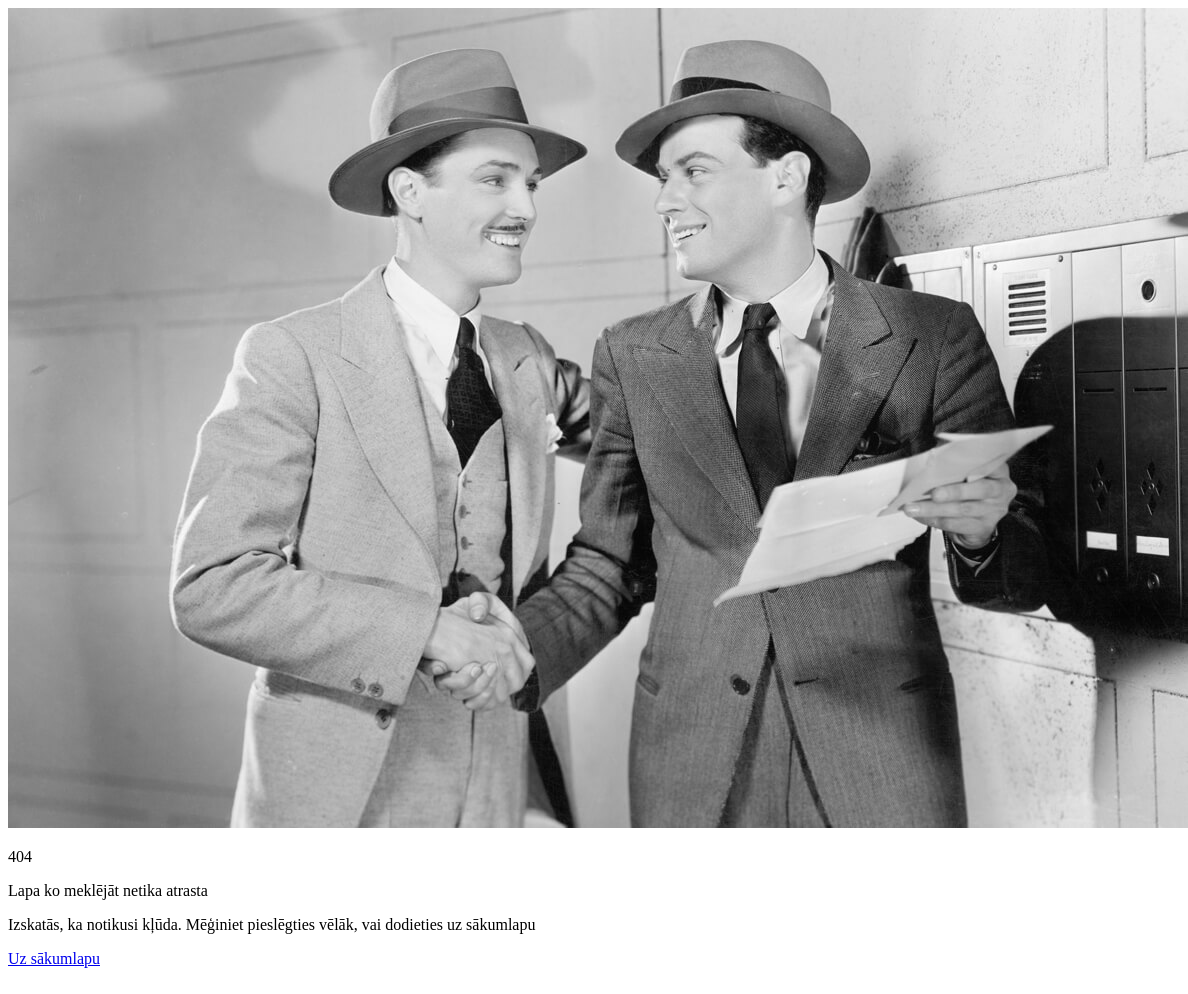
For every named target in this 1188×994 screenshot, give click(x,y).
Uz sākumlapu (54, 958)
